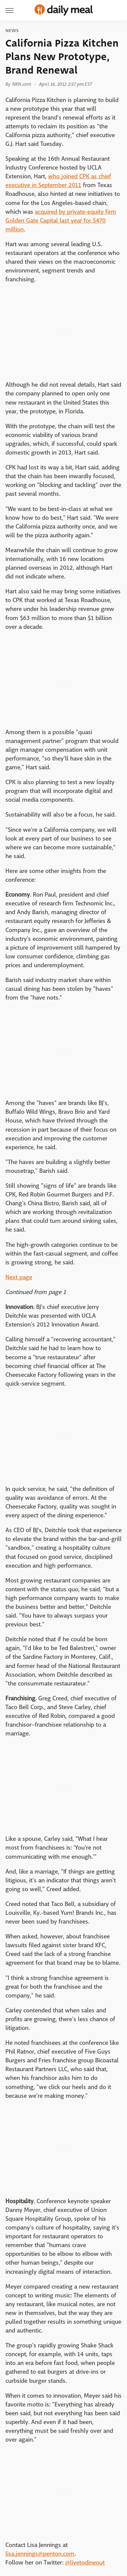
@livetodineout (85, 2563)
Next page (18, 1277)
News (12, 30)
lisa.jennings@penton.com (40, 2554)
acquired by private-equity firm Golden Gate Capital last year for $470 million (60, 220)
